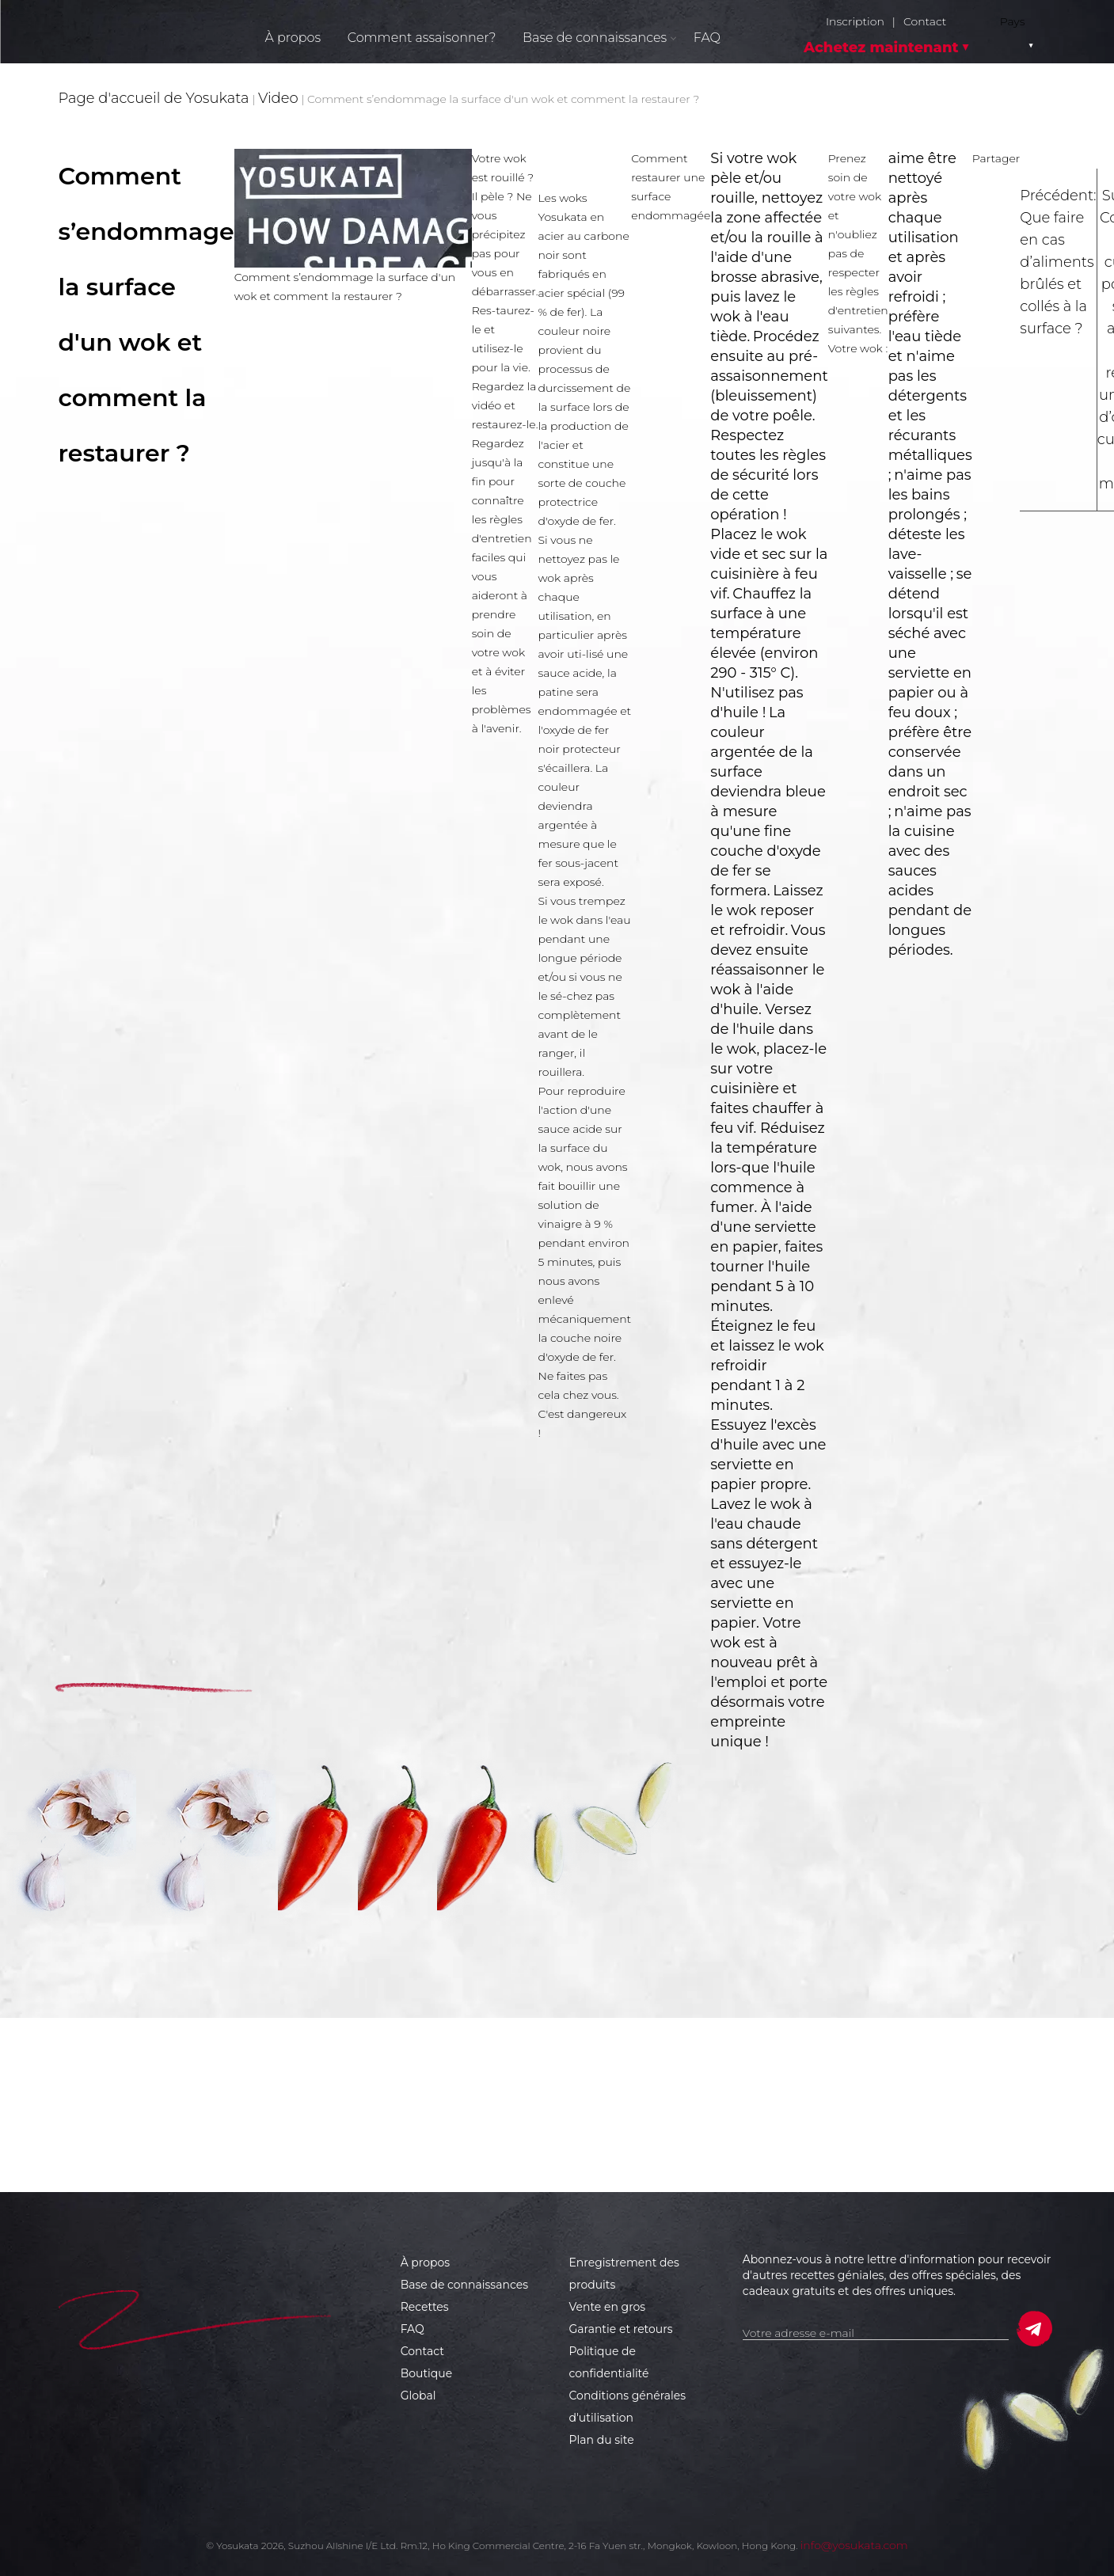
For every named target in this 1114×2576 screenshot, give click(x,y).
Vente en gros (607, 2307)
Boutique (427, 2373)
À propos (293, 37)
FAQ (707, 37)
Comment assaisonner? (422, 37)
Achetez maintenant (881, 47)
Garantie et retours (621, 2329)
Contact (925, 21)
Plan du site (601, 2440)
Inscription (855, 21)
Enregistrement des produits (624, 2273)
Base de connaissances (464, 2285)
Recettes (425, 2307)
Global (418, 2395)
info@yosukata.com (854, 2545)
